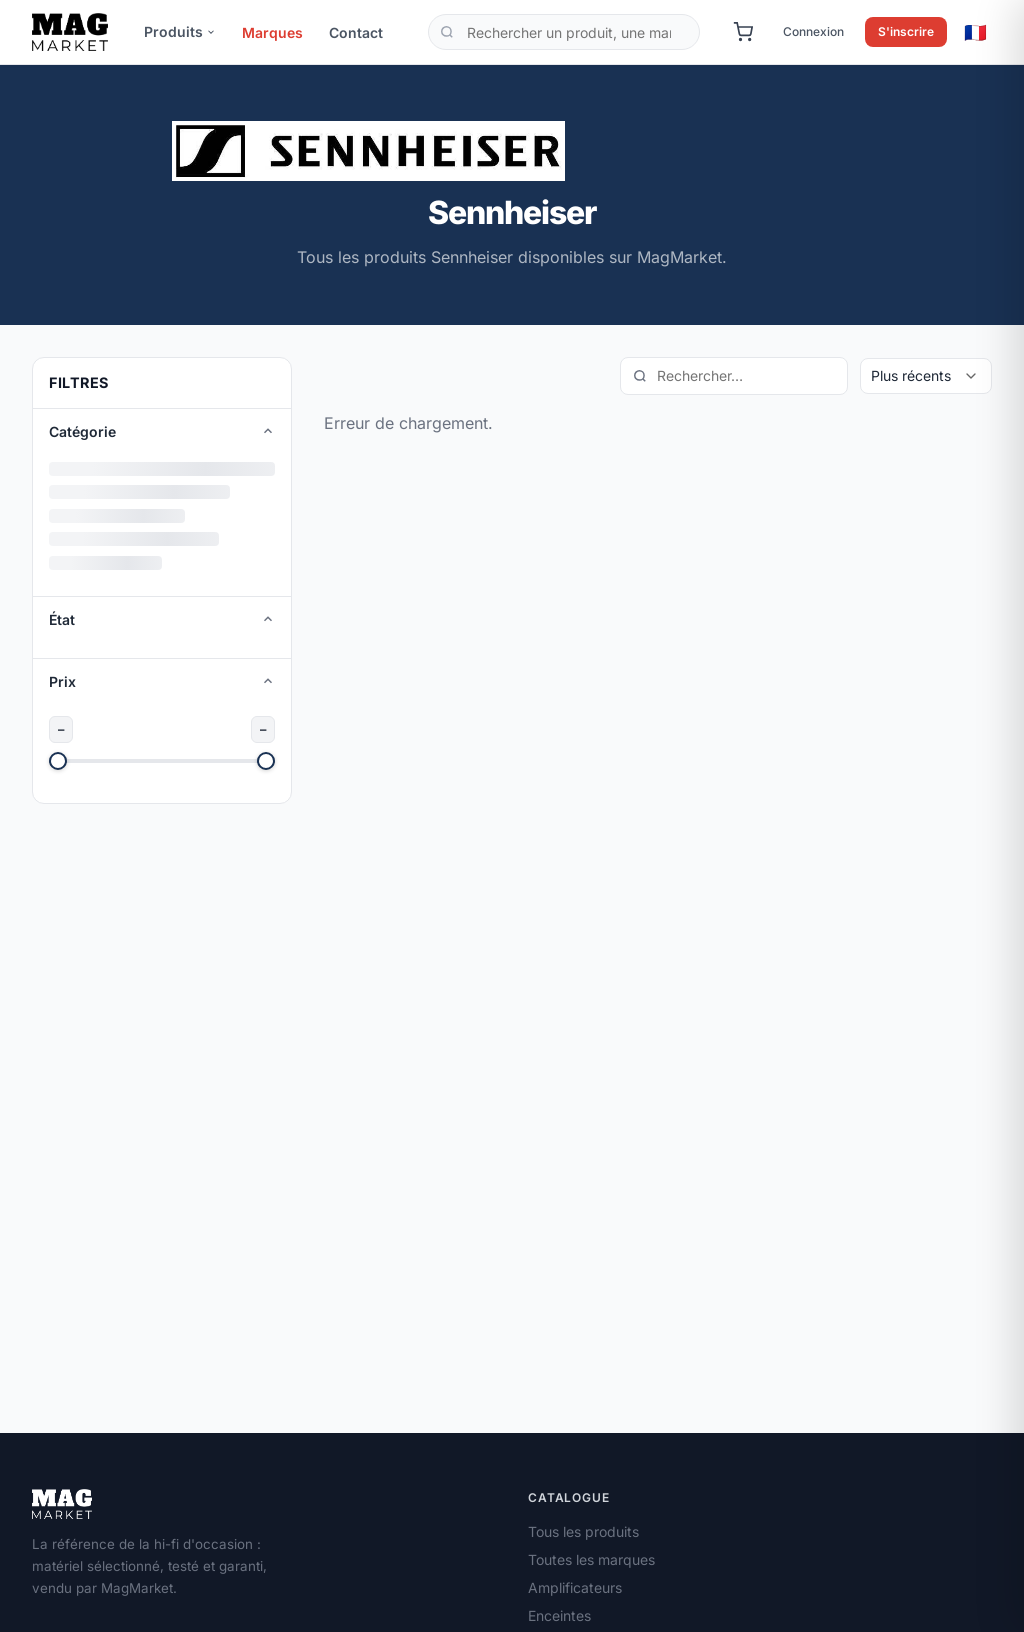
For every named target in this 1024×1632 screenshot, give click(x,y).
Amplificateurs (575, 1587)
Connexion (813, 31)
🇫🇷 (975, 32)
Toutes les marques (591, 1559)
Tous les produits (583, 1531)
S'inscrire (906, 31)
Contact (356, 32)
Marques (272, 32)
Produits (180, 31)
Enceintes (559, 1615)
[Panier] (743, 32)
